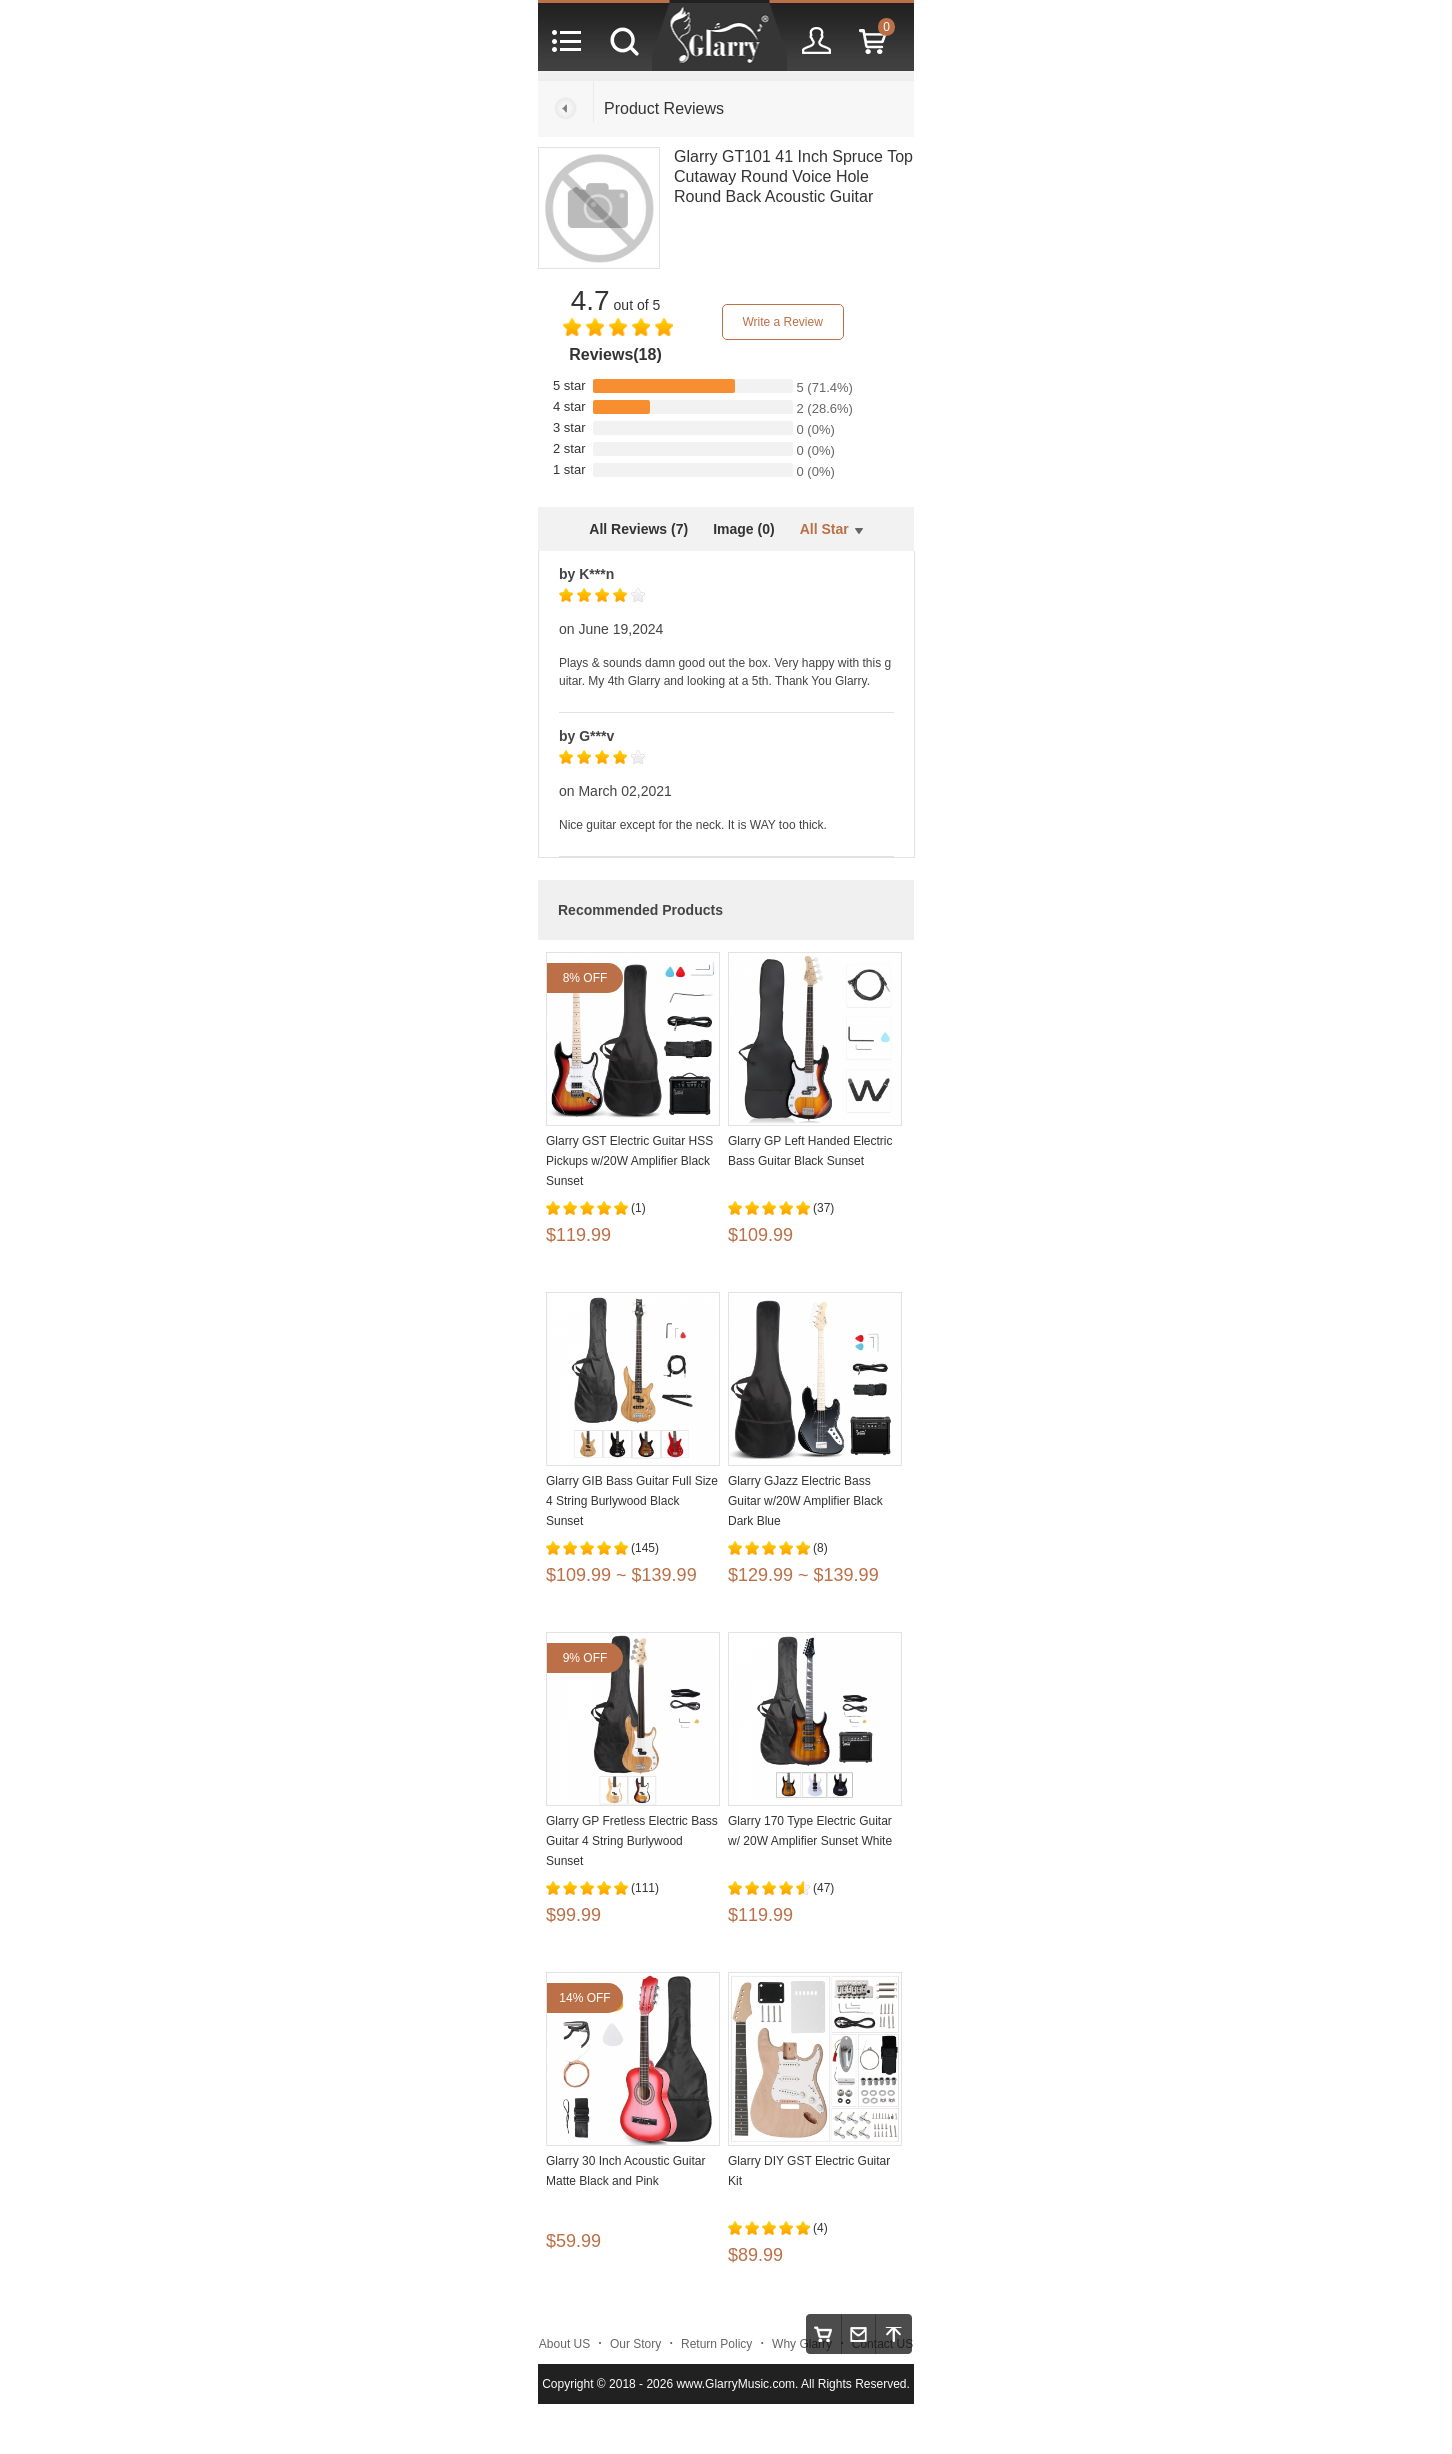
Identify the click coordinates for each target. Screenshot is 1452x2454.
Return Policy (716, 2344)
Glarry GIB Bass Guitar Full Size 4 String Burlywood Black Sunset (632, 1501)
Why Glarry (802, 2344)
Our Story (635, 2344)
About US (564, 2344)
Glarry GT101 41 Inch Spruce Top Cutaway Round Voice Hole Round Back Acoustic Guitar (793, 176)
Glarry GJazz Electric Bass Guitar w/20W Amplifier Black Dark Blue (805, 1501)
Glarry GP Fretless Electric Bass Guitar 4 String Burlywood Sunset (632, 1841)
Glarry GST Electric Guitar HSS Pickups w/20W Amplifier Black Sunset (629, 1161)
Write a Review (782, 322)
